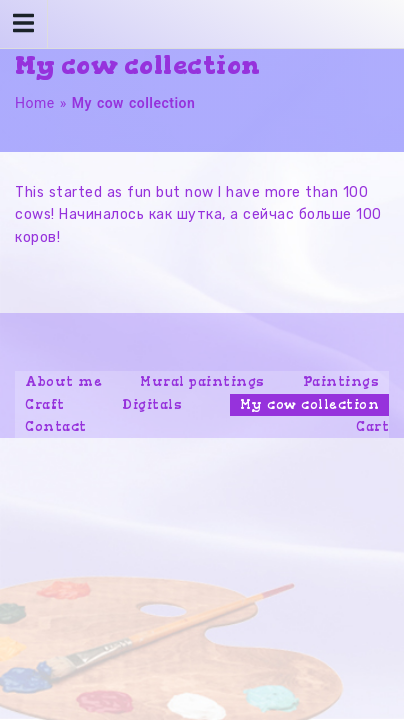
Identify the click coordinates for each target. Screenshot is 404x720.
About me (63, 381)
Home (35, 103)
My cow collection (310, 404)
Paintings (341, 381)
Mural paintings (202, 381)
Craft (45, 404)
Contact (56, 426)
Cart (372, 426)
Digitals (152, 404)
